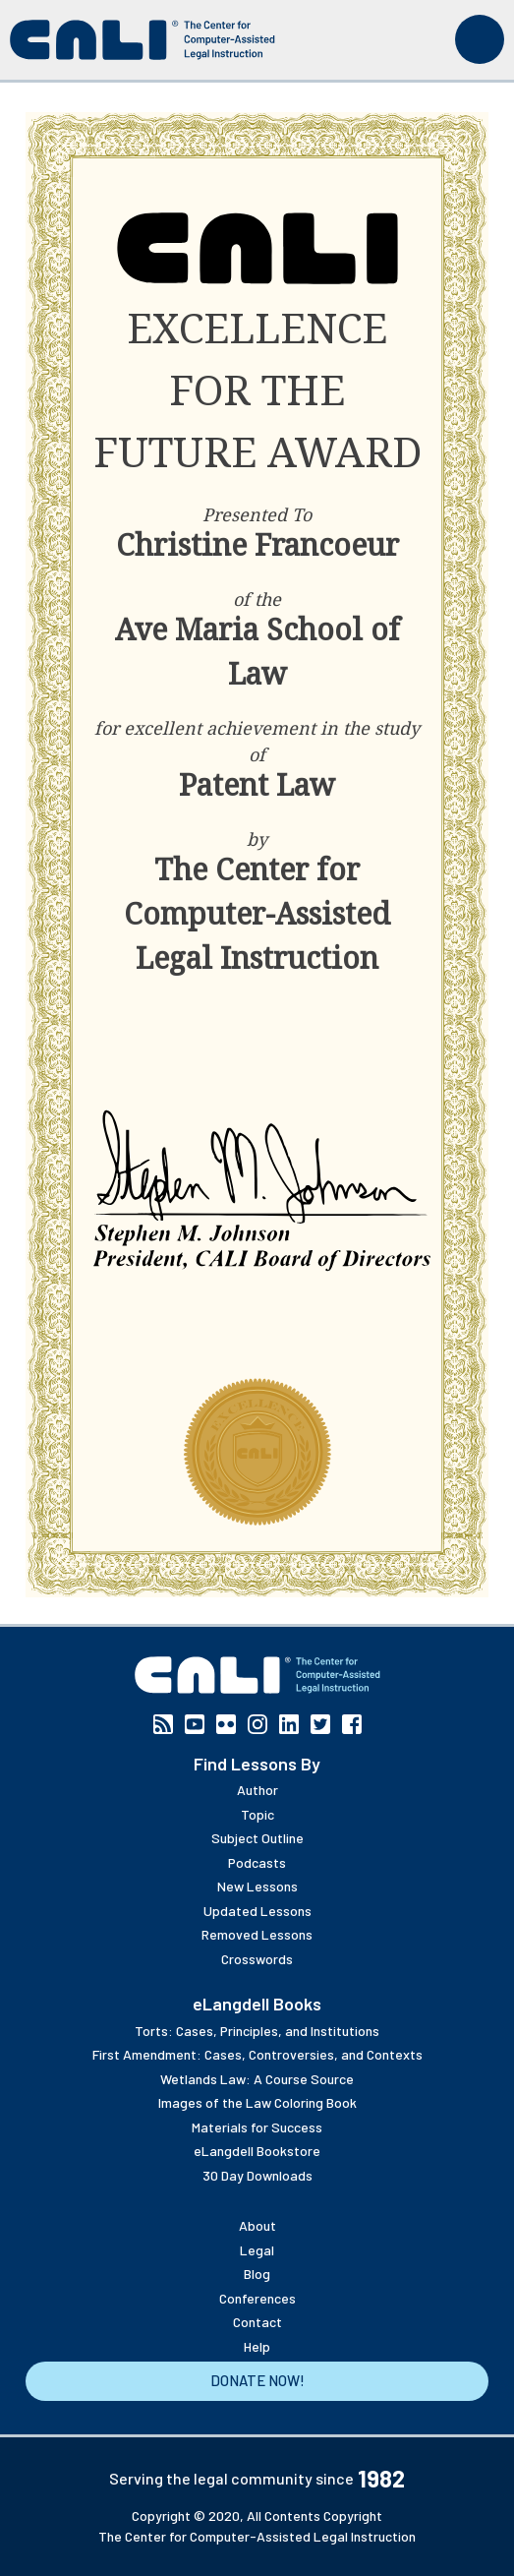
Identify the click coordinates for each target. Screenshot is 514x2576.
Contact (257, 2321)
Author (257, 1789)
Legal (257, 2250)
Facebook (352, 1724)
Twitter (320, 1724)
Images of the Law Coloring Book (257, 2102)
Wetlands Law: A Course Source (257, 2078)
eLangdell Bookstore (257, 2150)
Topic (257, 1814)
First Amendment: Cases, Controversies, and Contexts (257, 2054)
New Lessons (257, 1886)
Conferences (257, 2298)
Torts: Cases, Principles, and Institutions (257, 2030)
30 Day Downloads (257, 2175)
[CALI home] (142, 40)
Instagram (257, 1724)
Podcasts (257, 1862)
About (257, 2225)
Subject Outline (257, 1837)
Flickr (226, 1724)
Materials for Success (257, 2127)
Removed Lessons (257, 1934)
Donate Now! (257, 2380)
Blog (257, 2273)
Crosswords (257, 1958)
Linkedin (289, 1724)
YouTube (194, 1724)
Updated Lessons (257, 1910)
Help (257, 2346)
